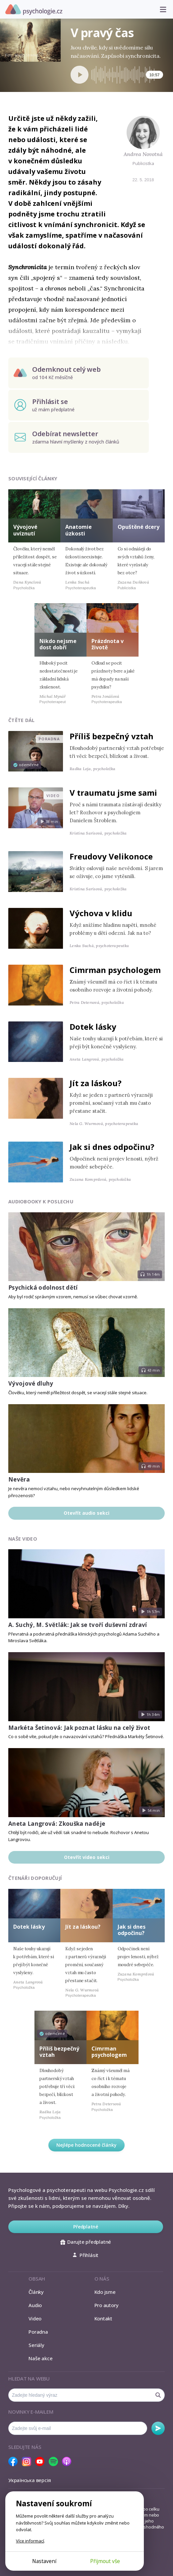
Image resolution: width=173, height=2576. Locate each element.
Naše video (22, 1539)
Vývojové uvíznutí (25, 530)
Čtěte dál (21, 720)
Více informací (30, 2541)
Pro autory (106, 2305)
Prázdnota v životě (107, 644)
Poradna (38, 2331)
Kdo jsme (105, 2292)
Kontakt (103, 2318)
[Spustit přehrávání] (79, 75)
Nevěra (19, 1479)
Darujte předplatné (85, 2241)
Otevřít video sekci (86, 1857)
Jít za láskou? (96, 1083)
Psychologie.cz (33, 9)
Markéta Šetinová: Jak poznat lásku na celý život (79, 1727)
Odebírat (158, 2428)
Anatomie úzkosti (78, 530)
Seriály (36, 2345)
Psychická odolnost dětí (43, 1287)
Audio (35, 2305)
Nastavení (44, 2561)
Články (36, 2292)
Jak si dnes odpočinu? (112, 1146)
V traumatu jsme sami (113, 792)
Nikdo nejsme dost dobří (58, 644)
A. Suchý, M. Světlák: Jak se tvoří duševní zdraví (77, 1625)
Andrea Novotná (143, 154)
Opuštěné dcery (138, 526)
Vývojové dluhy (30, 1383)
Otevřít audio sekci (86, 1513)
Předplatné (85, 2226)
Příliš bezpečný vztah (111, 736)
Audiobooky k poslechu (40, 1201)
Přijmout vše (105, 2561)
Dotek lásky (93, 1026)
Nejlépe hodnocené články (86, 2145)
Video (35, 2318)
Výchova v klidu (101, 913)
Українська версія (29, 2480)
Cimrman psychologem (115, 969)
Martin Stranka (26, 55)
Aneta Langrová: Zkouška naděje (56, 1823)
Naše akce (40, 2358)
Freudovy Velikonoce (111, 856)
